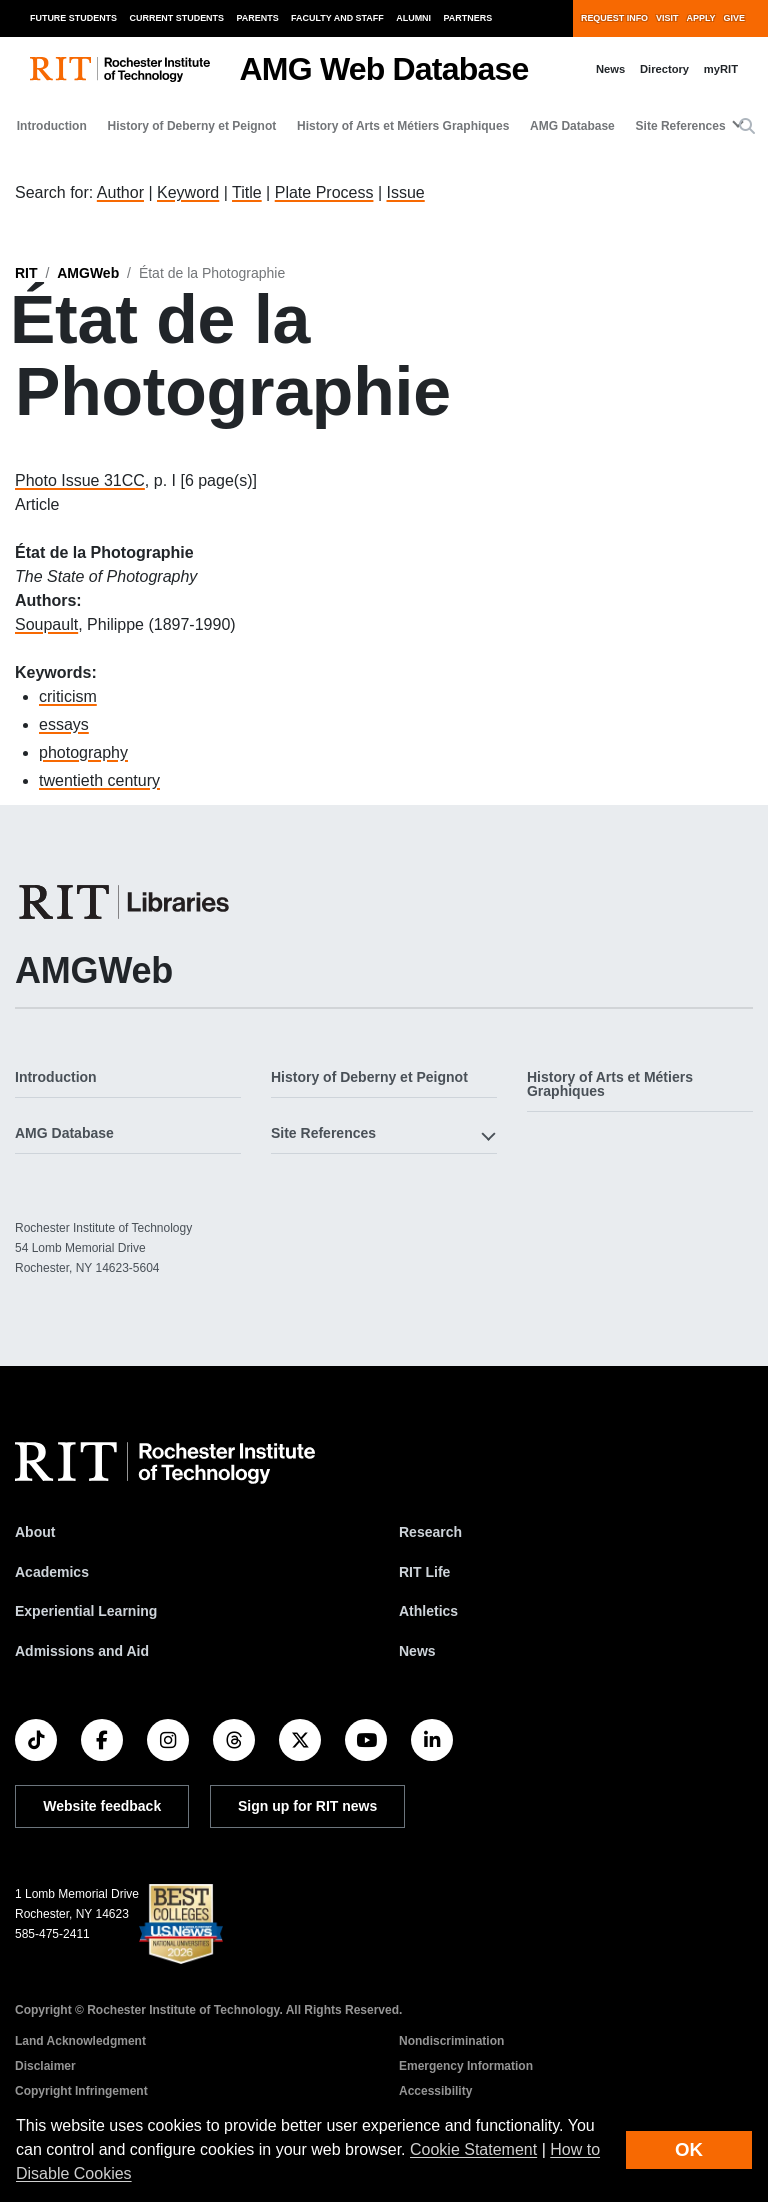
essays (64, 724)
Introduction (52, 126)
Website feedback (102, 1806)
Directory (664, 69)
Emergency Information (466, 2066)
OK (689, 2149)
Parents (258, 18)
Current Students (177, 18)
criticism (68, 696)
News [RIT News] (417, 1651)
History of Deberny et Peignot (192, 126)
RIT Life (424, 1572)
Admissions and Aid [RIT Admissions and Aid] (82, 1651)
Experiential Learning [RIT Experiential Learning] (86, 1611)
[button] (747, 127)
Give (734, 18)
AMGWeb (88, 273)
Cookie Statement (473, 2149)
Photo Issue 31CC (80, 480)
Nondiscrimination (451, 2041)
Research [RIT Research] (430, 1532)
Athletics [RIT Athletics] (428, 1611)
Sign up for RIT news (307, 1806)
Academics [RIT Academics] (52, 1572)
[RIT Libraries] (126, 902)
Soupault (46, 624)
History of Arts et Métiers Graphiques (403, 126)
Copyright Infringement (81, 2091)
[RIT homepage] (120, 69)
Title (247, 192)
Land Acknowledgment (80, 2041)
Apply (701, 18)
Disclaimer (45, 2066)
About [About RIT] (35, 1532)
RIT (26, 273)
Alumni (413, 18)
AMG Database (572, 126)
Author (120, 192)
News (610, 69)
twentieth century (99, 780)
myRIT (721, 69)
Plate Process (324, 192)
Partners (468, 18)
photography (83, 752)
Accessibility (435, 2091)
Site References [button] (681, 126)
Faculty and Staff (337, 18)
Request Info (614, 18)
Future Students (73, 18)
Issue (405, 192)
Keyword (188, 192)
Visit (667, 18)
